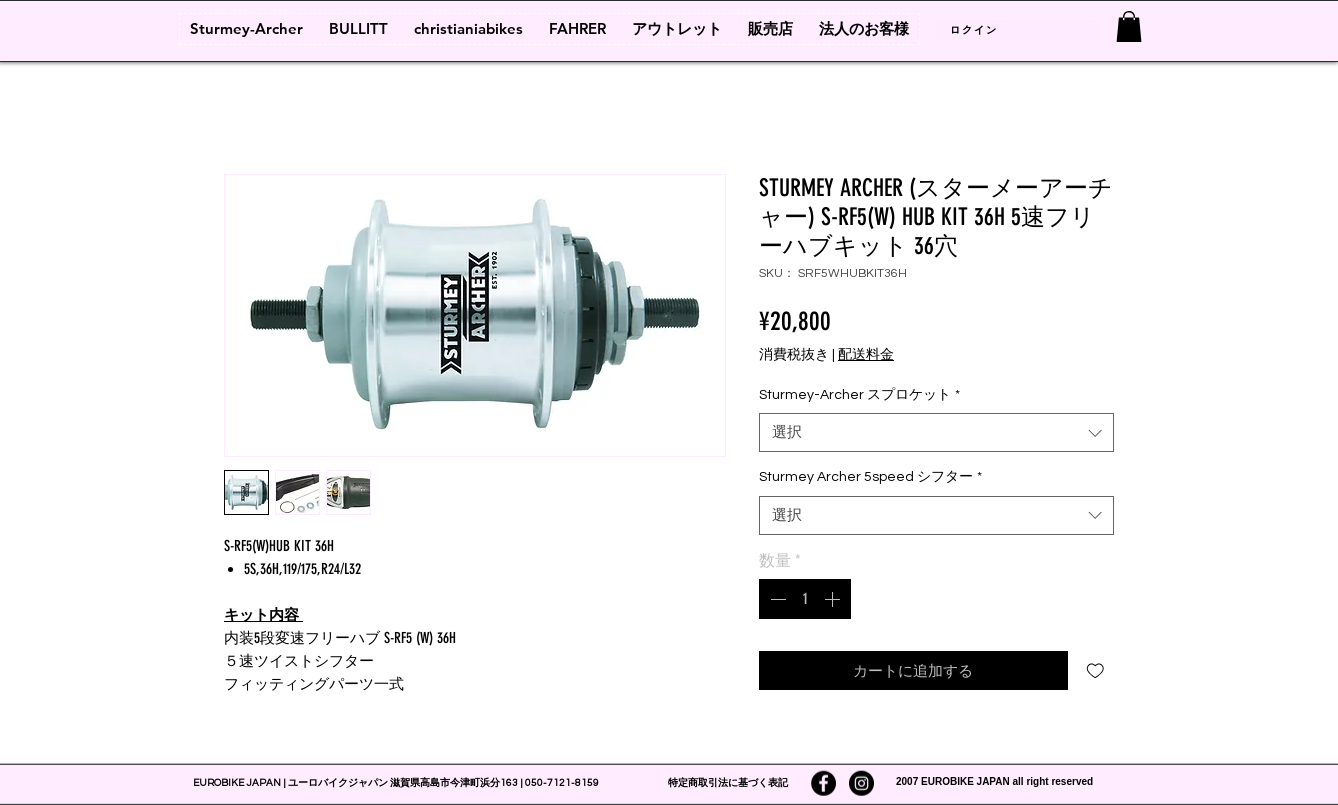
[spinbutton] (805, 599)
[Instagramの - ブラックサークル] (861, 783)
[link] (1129, 26)
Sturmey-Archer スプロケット (859, 395)
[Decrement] (776, 599)
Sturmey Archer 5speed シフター (870, 477)
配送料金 (866, 355)
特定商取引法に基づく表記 (728, 783)
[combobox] (936, 432)
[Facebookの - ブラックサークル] (823, 783)
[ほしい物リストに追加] (1095, 670)
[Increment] (834, 599)
